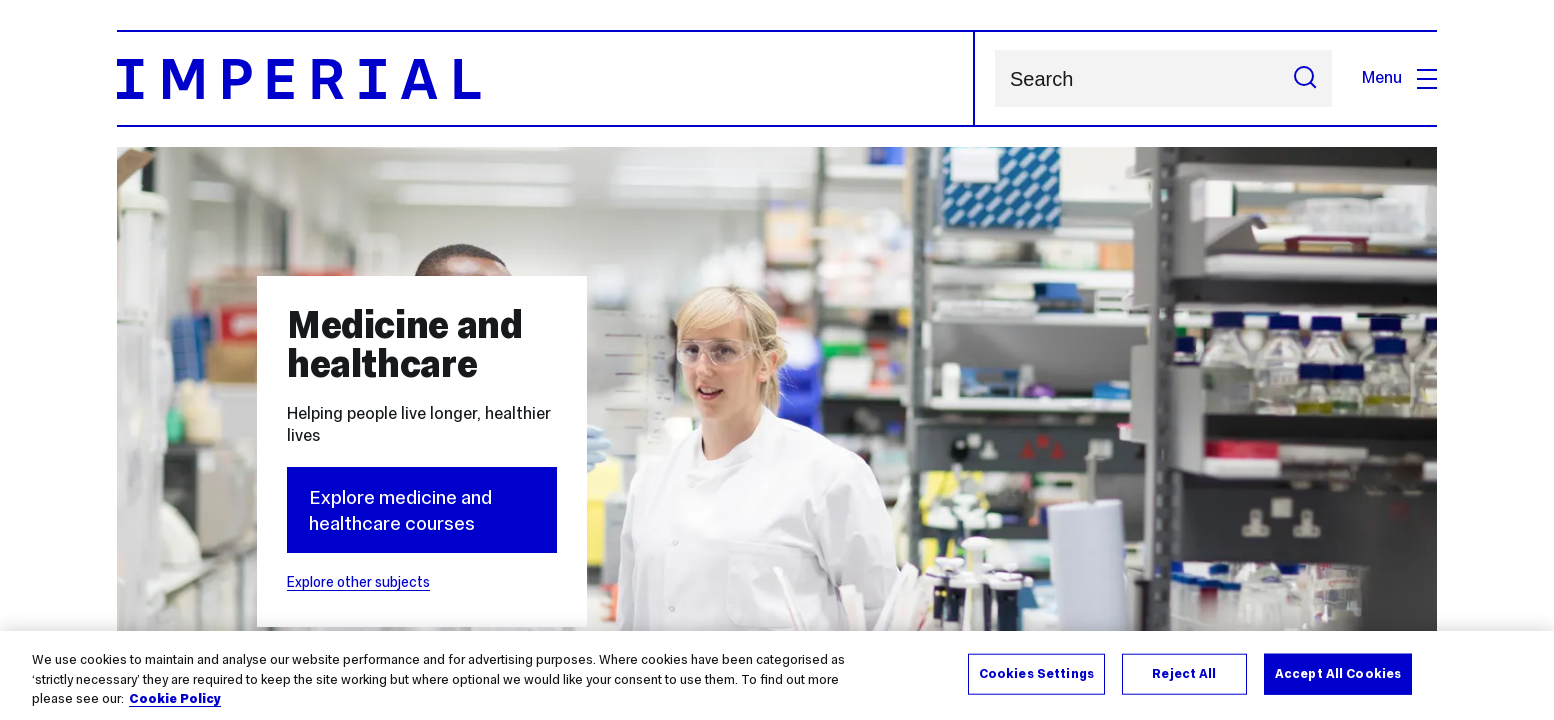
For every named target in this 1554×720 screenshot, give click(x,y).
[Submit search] (1305, 78)
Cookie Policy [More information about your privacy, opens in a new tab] (175, 699)
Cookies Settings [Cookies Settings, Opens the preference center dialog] (1036, 673)
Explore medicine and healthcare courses (400, 510)
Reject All (1184, 673)
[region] (777, 675)
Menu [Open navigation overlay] (1399, 77)
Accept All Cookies (1338, 673)
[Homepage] (546, 78)
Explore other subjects (358, 582)
